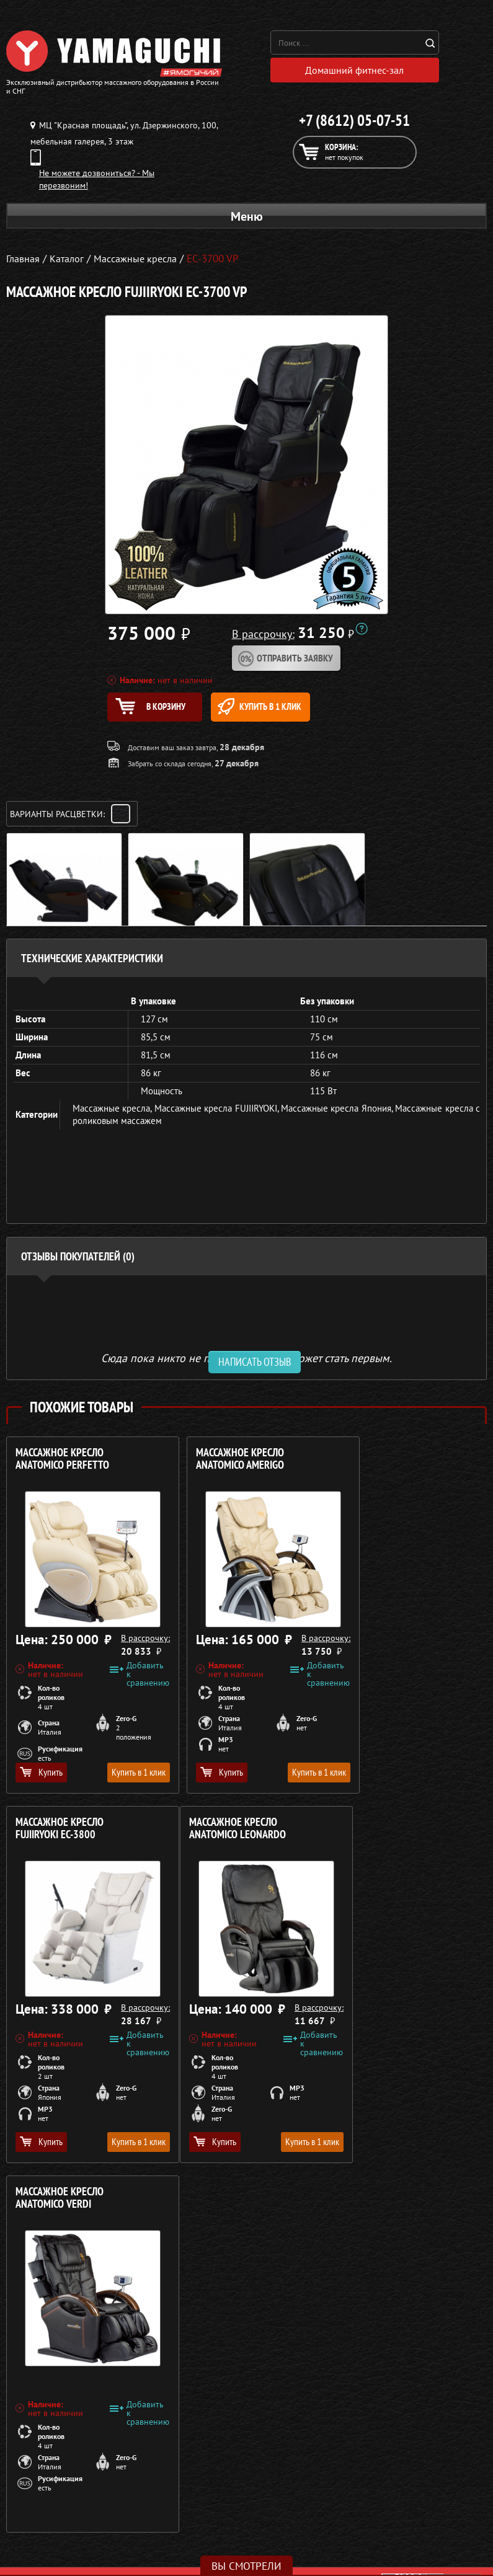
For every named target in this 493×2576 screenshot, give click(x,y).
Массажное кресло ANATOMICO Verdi (223, 1835)
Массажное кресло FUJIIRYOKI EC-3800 (385, 1465)
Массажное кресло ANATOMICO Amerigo (223, 1465)
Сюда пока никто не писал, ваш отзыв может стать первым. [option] (246, 1363)
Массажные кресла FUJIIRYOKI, (217, 1114)
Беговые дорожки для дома (59, 2552)
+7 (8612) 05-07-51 (354, 123)
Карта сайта (276, 2537)
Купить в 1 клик (286, 709)
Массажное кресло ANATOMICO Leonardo (64, 1835)
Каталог (268, 2478)
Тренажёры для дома (46, 2537)
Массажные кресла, (113, 1114)
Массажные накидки (45, 2493)
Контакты (271, 2522)
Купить (41, 1778)
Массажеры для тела (45, 2507)
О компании (276, 2463)
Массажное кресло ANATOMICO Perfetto (62, 1465)
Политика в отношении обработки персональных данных (122, 2422)
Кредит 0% (274, 2507)
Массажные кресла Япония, (338, 1114)
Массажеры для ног (43, 2522)
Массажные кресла (42, 2463)
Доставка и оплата (288, 2493)
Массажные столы (40, 2478)
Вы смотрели (246, 2566)
